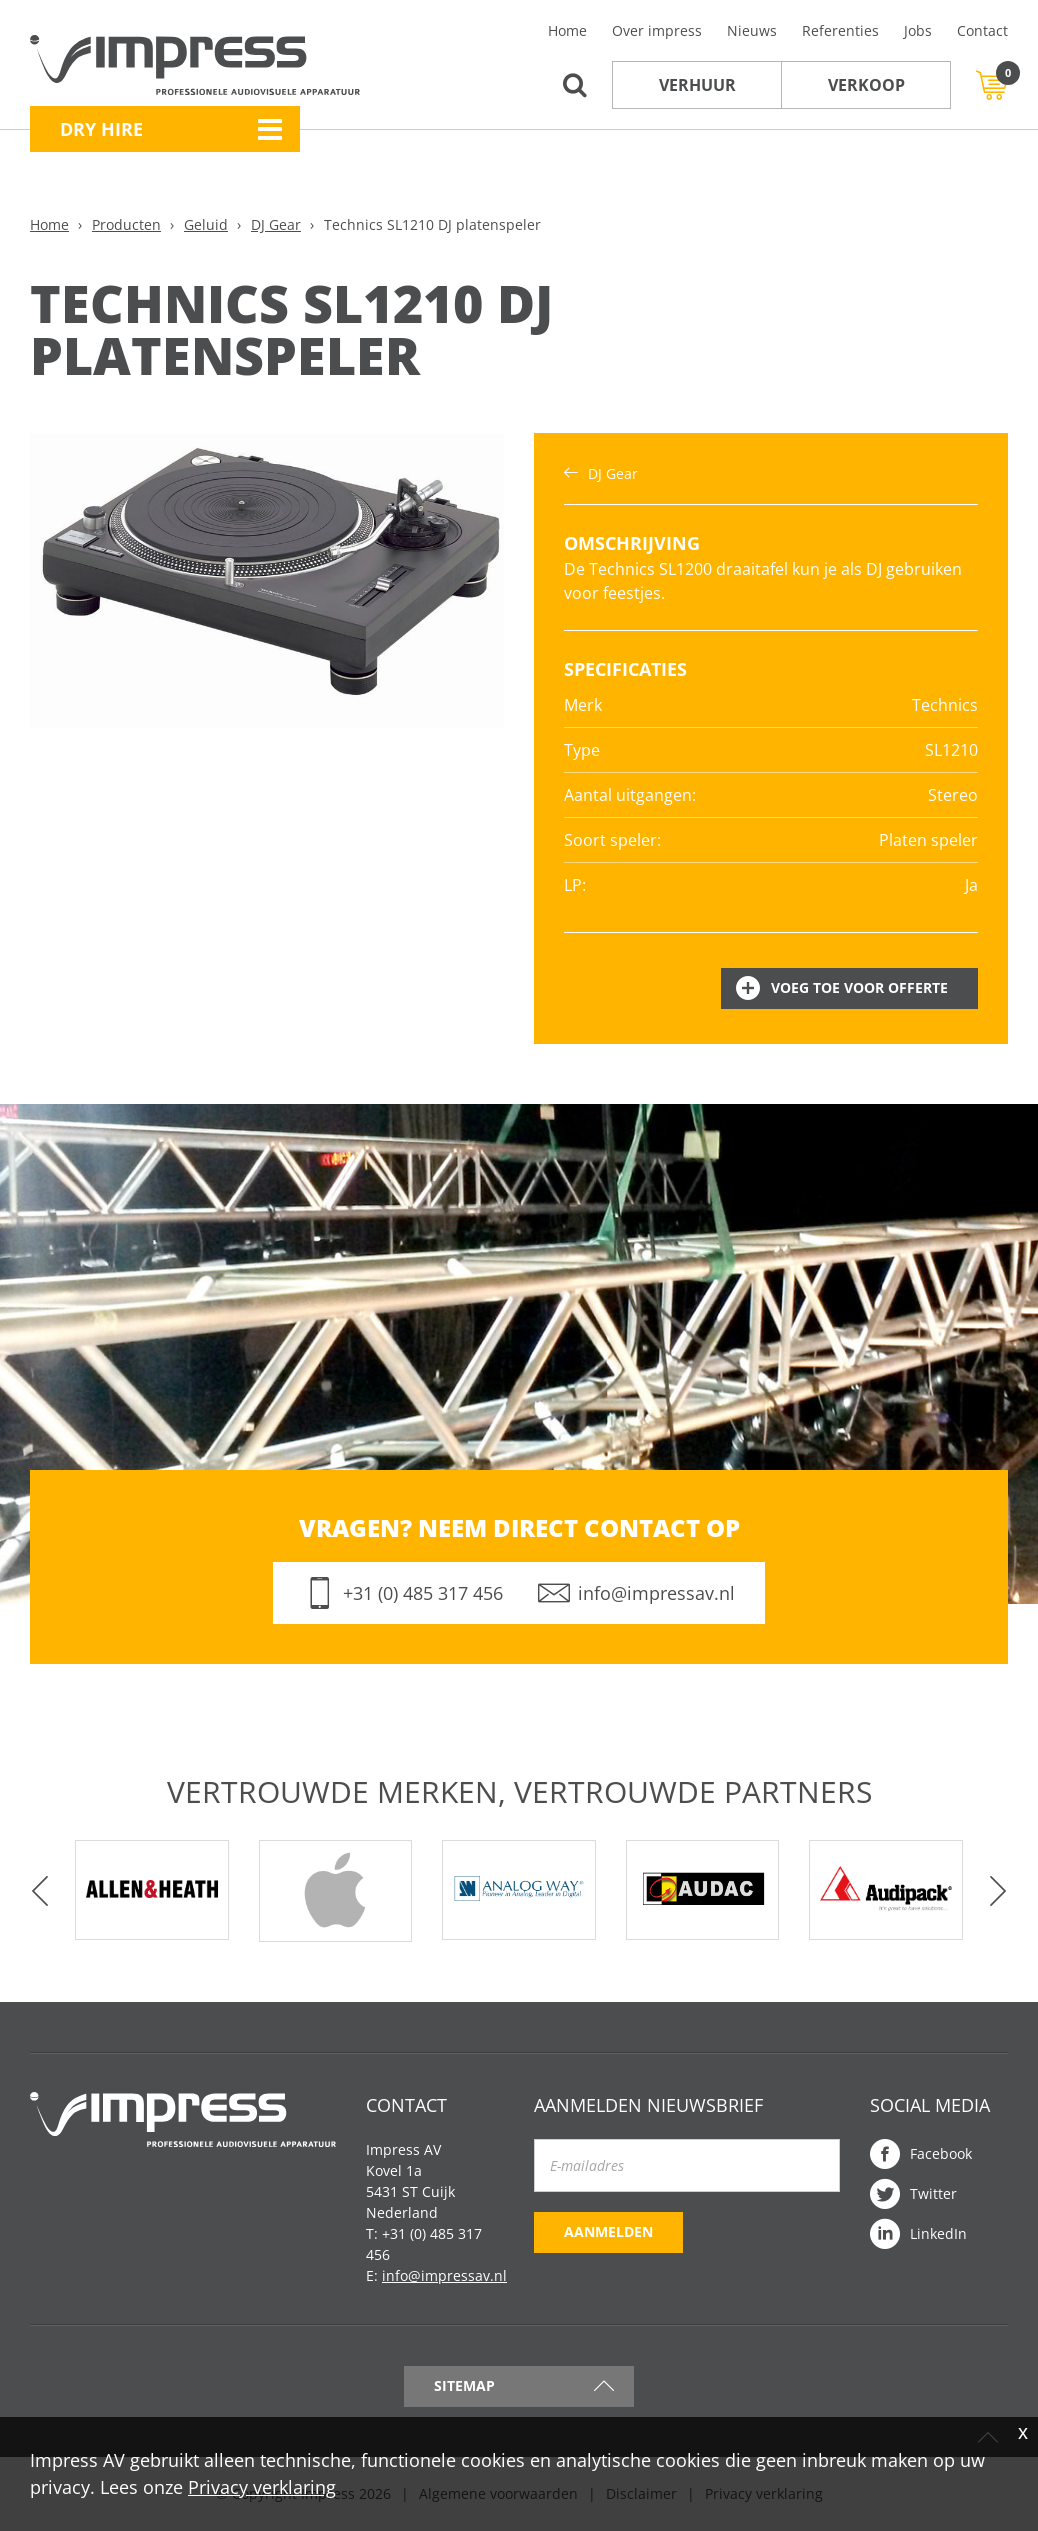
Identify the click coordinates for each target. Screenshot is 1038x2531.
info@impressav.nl (656, 1593)
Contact (982, 30)
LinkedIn (938, 2233)
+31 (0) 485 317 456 (423, 1593)
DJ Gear (276, 224)
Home (567, 30)
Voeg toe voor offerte (859, 987)
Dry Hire (101, 129)
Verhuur (697, 85)
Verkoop (866, 85)
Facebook (941, 2153)
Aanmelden (608, 2231)
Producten (126, 224)
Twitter (933, 2193)
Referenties (840, 30)
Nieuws (752, 30)
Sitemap (464, 2385)
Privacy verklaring (262, 2487)
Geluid (206, 224)
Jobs (918, 30)
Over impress (657, 30)
